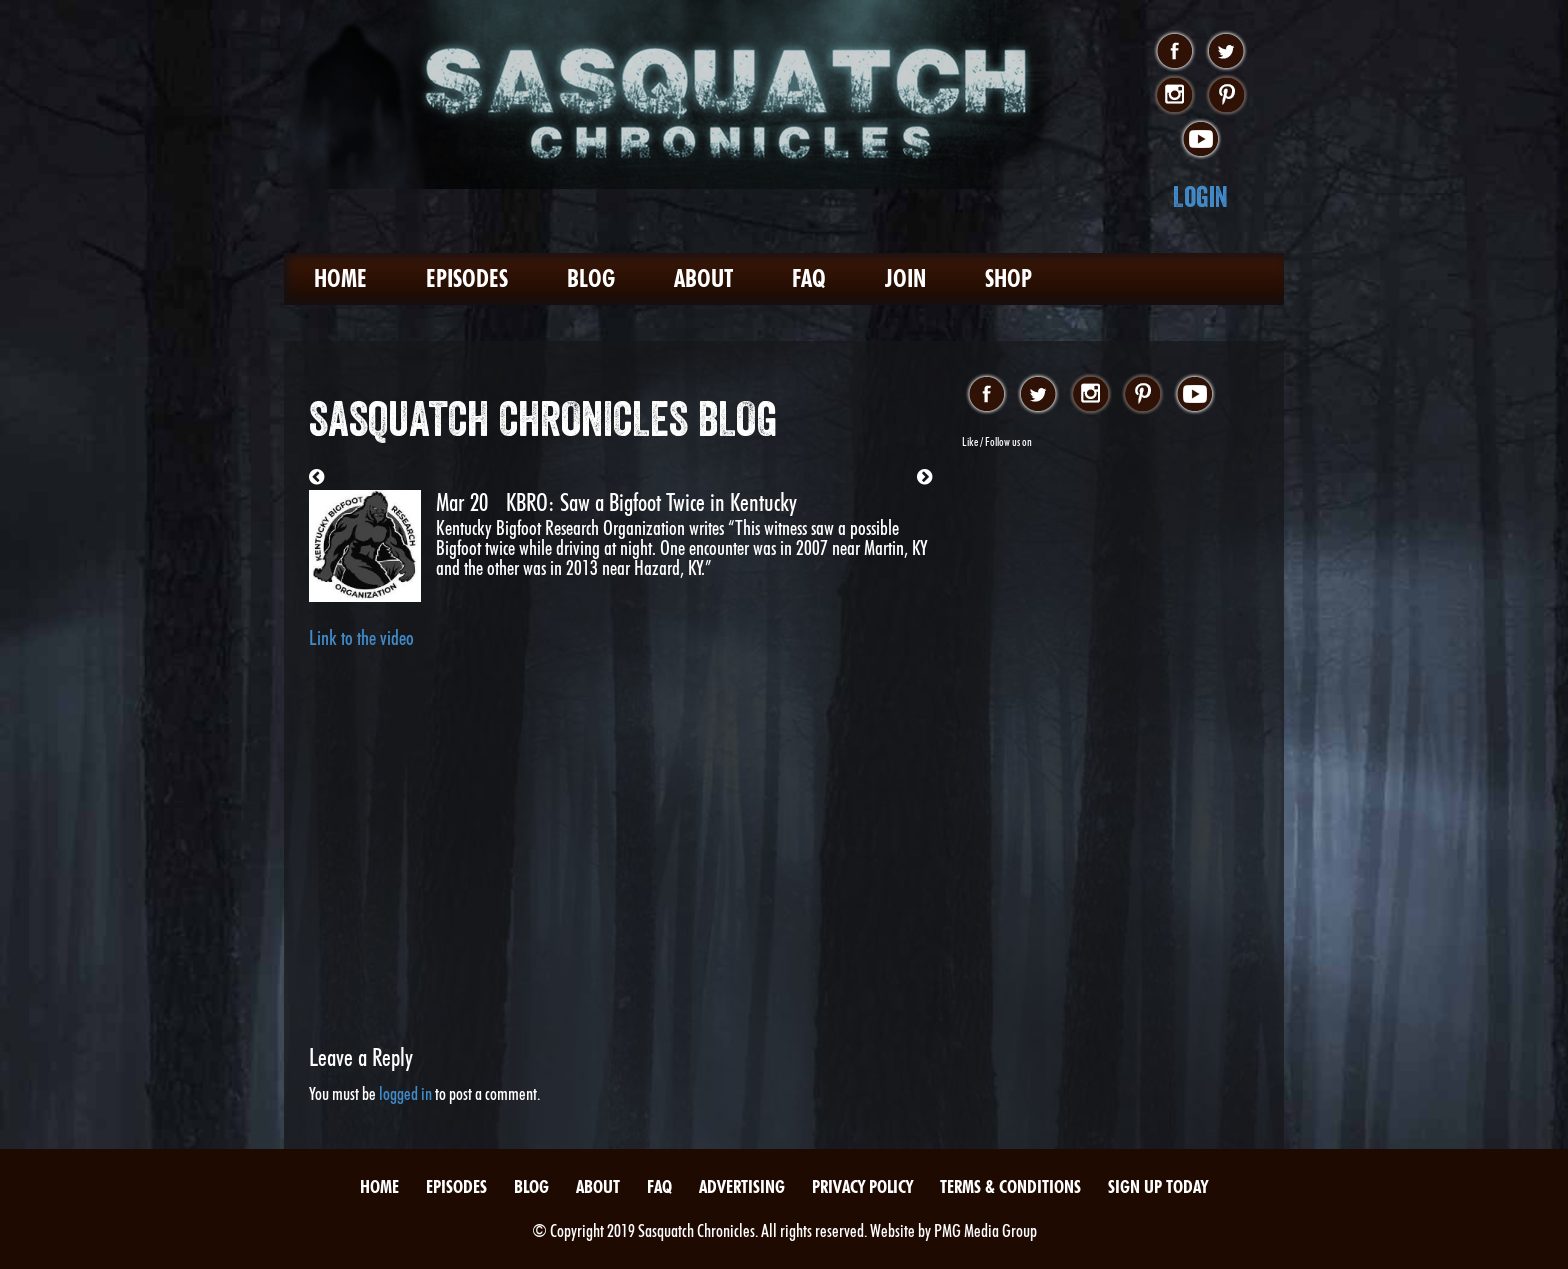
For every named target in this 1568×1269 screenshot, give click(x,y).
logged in (405, 1093)
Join (905, 278)
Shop (1008, 278)
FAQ (809, 278)
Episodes (467, 278)
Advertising (742, 1186)
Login (1200, 196)
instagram (1174, 96)
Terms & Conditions (1010, 1186)
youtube (1200, 140)
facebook (1174, 52)
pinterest (1226, 96)
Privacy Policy (862, 1186)
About (703, 278)
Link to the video (361, 638)
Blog (591, 278)
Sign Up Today (1158, 1186)
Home (340, 278)
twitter (1226, 52)
